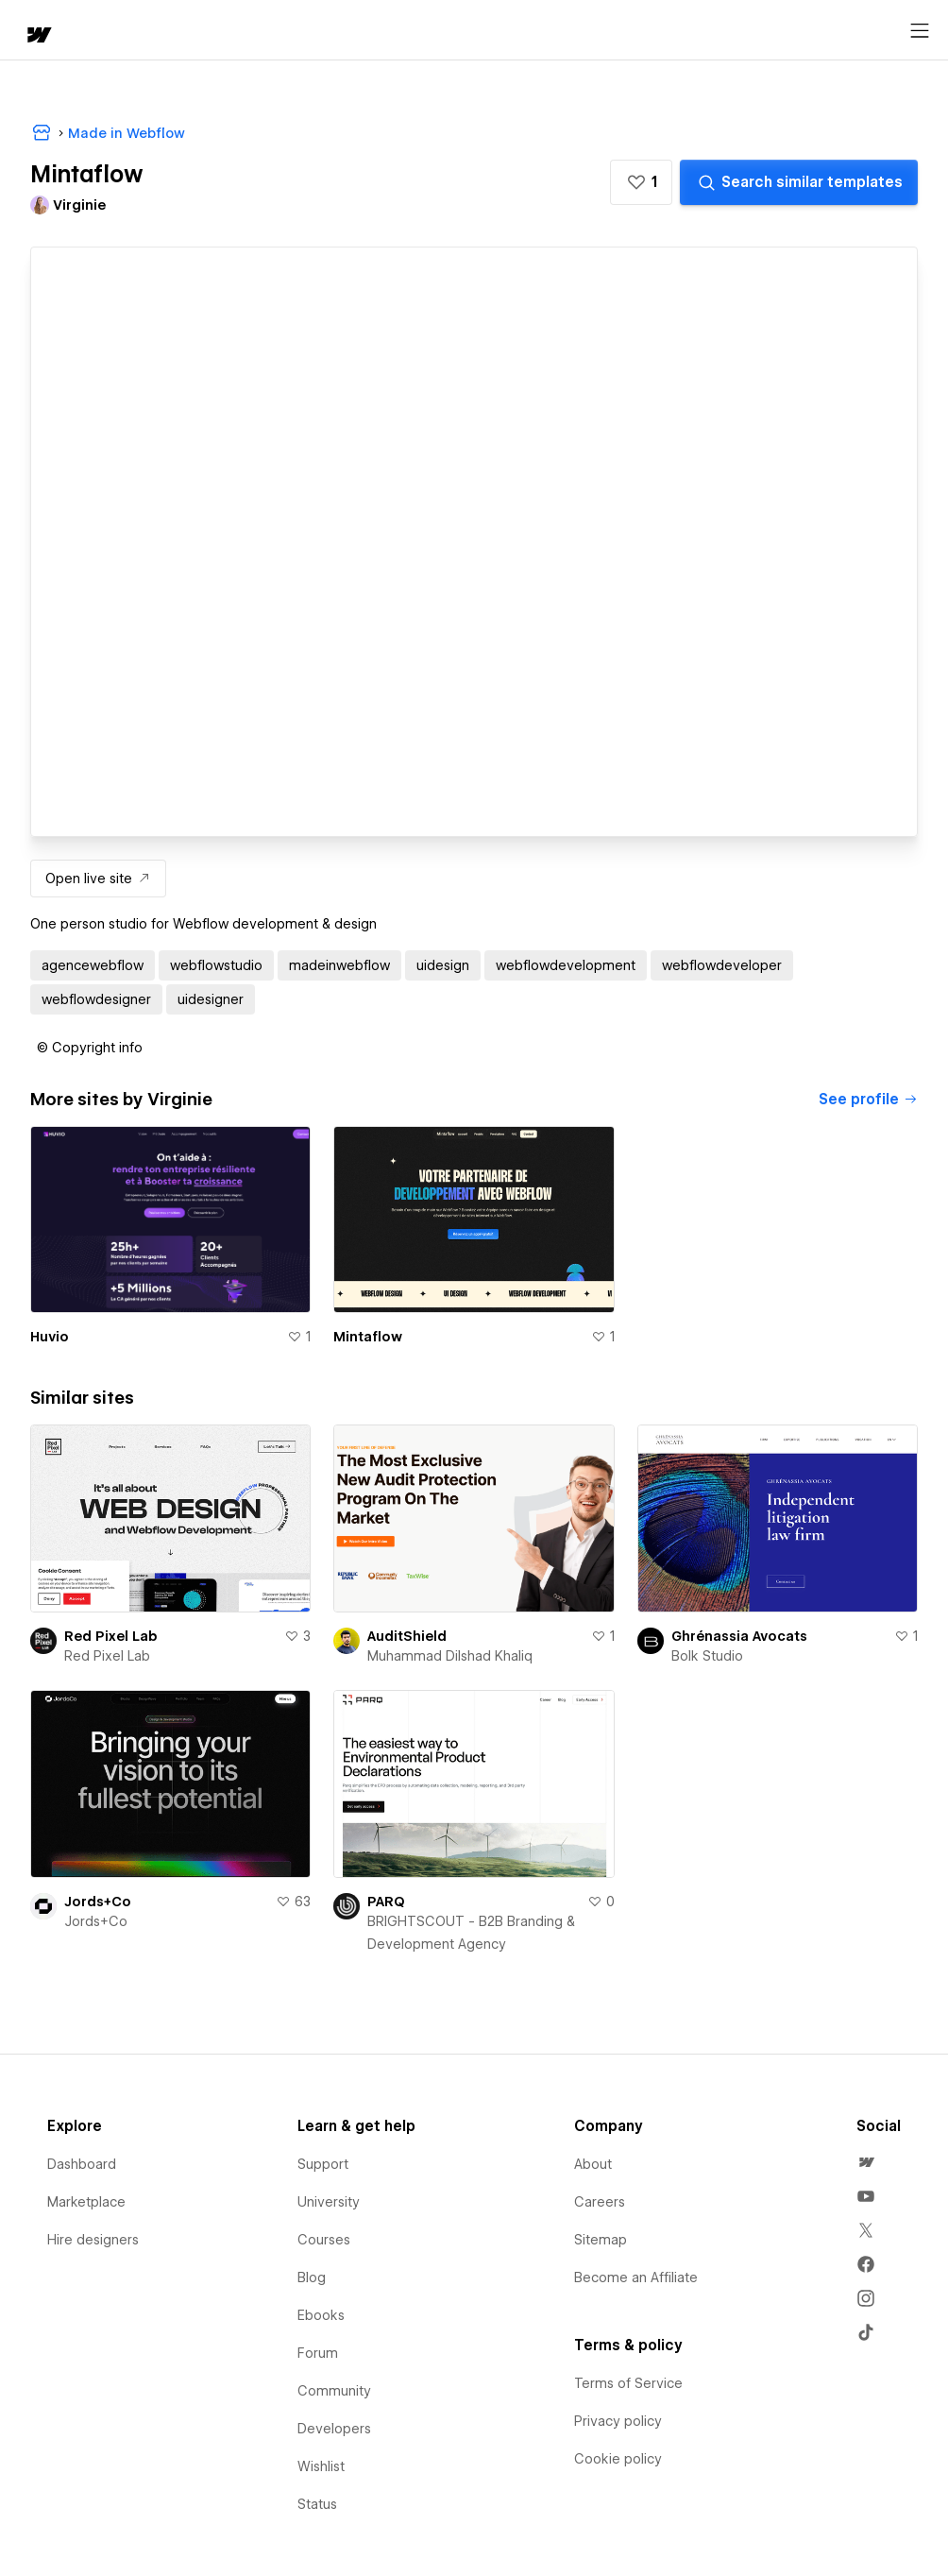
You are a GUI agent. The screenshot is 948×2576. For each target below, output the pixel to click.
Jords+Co (97, 1901)
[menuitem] (865, 2162)
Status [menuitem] (317, 2504)
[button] (641, 182)
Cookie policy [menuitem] (618, 2458)
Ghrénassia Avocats (739, 1636)
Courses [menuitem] (323, 2239)
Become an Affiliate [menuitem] (636, 2277)
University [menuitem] (328, 2201)
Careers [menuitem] (599, 2201)
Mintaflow (367, 1336)
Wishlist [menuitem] (321, 2466)
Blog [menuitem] (311, 2277)
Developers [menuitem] (334, 2428)
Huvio (49, 1336)
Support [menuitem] (322, 2164)
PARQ (386, 1901)
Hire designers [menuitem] (93, 2239)
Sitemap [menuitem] (600, 2239)
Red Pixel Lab (111, 1636)
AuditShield (407, 1636)
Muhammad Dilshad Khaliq (450, 1655)
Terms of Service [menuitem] (628, 2383)
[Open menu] (919, 31)
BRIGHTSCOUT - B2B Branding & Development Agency (471, 1933)
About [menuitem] (593, 2164)
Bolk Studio (707, 1655)
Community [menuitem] (334, 2390)
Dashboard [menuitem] (81, 2164)
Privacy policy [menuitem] (618, 2421)
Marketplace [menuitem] (86, 2201)
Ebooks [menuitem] (321, 2315)
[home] (38, 36)
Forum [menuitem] (317, 2353)
